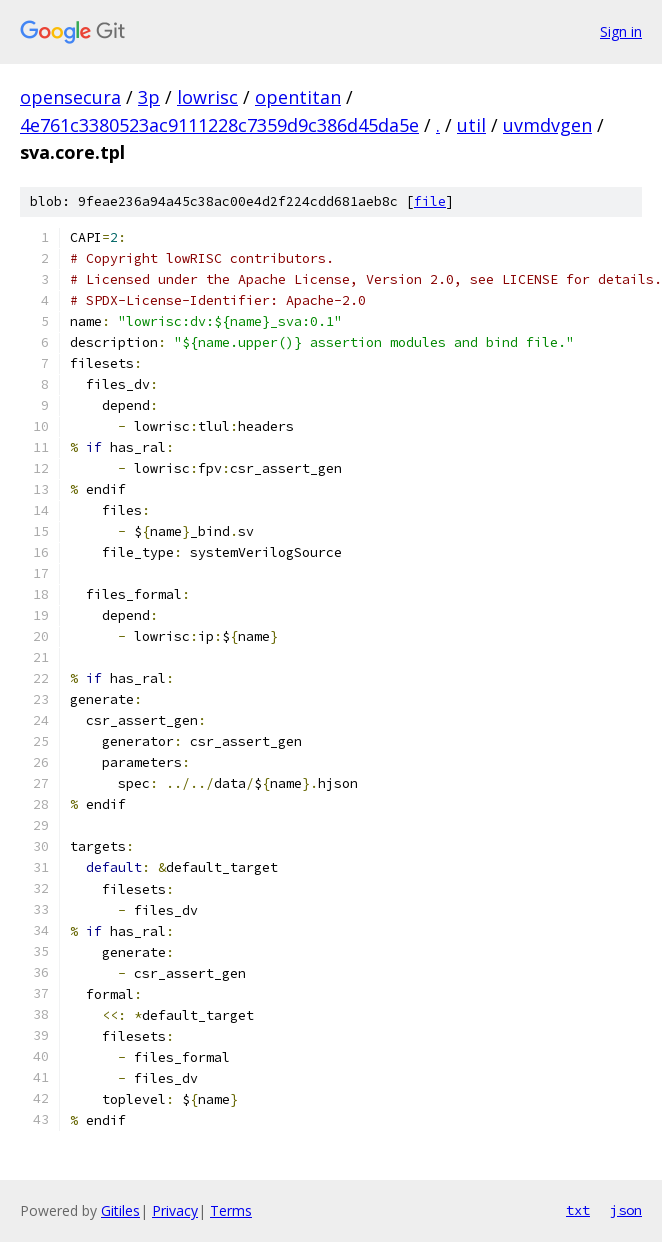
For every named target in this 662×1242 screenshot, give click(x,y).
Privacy (175, 1210)
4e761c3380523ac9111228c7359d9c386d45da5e (219, 125)
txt (578, 1210)
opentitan (298, 97)
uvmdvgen (547, 125)
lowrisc (207, 97)
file (430, 201)
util (471, 125)
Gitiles (120, 1210)
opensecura (70, 97)
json (626, 1210)
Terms (231, 1210)
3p (149, 97)
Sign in (621, 31)
